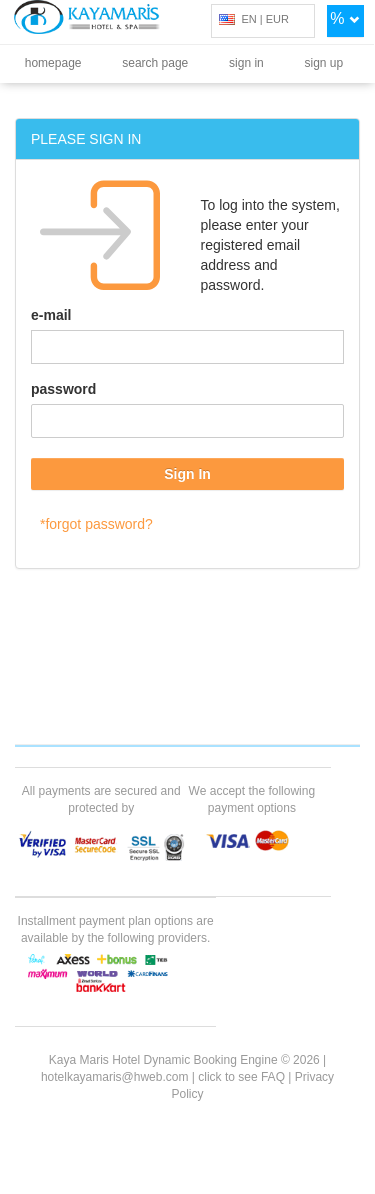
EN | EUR (254, 19)
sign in (246, 63)
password (63, 389)
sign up (324, 63)
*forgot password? (96, 524)
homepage (53, 63)
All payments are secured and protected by (101, 799)
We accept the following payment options (252, 799)
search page (155, 63)
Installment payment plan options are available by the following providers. (116, 929)
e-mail (51, 315)
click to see (241, 1077)
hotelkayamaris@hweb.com (115, 1077)
